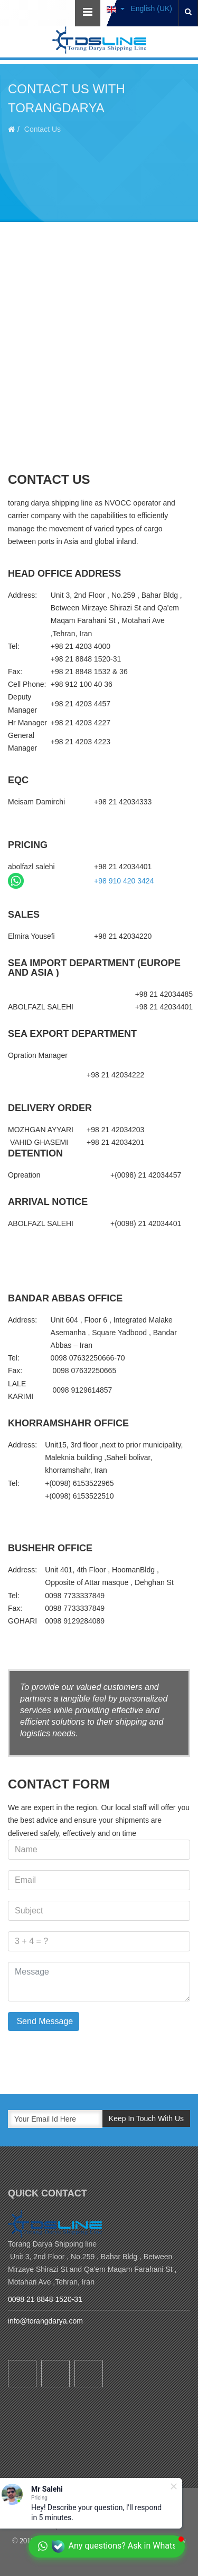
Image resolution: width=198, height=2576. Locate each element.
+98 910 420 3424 (124, 881)
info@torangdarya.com (45, 2321)
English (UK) (139, 8)
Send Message (43, 2021)
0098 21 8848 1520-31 (45, 2299)
